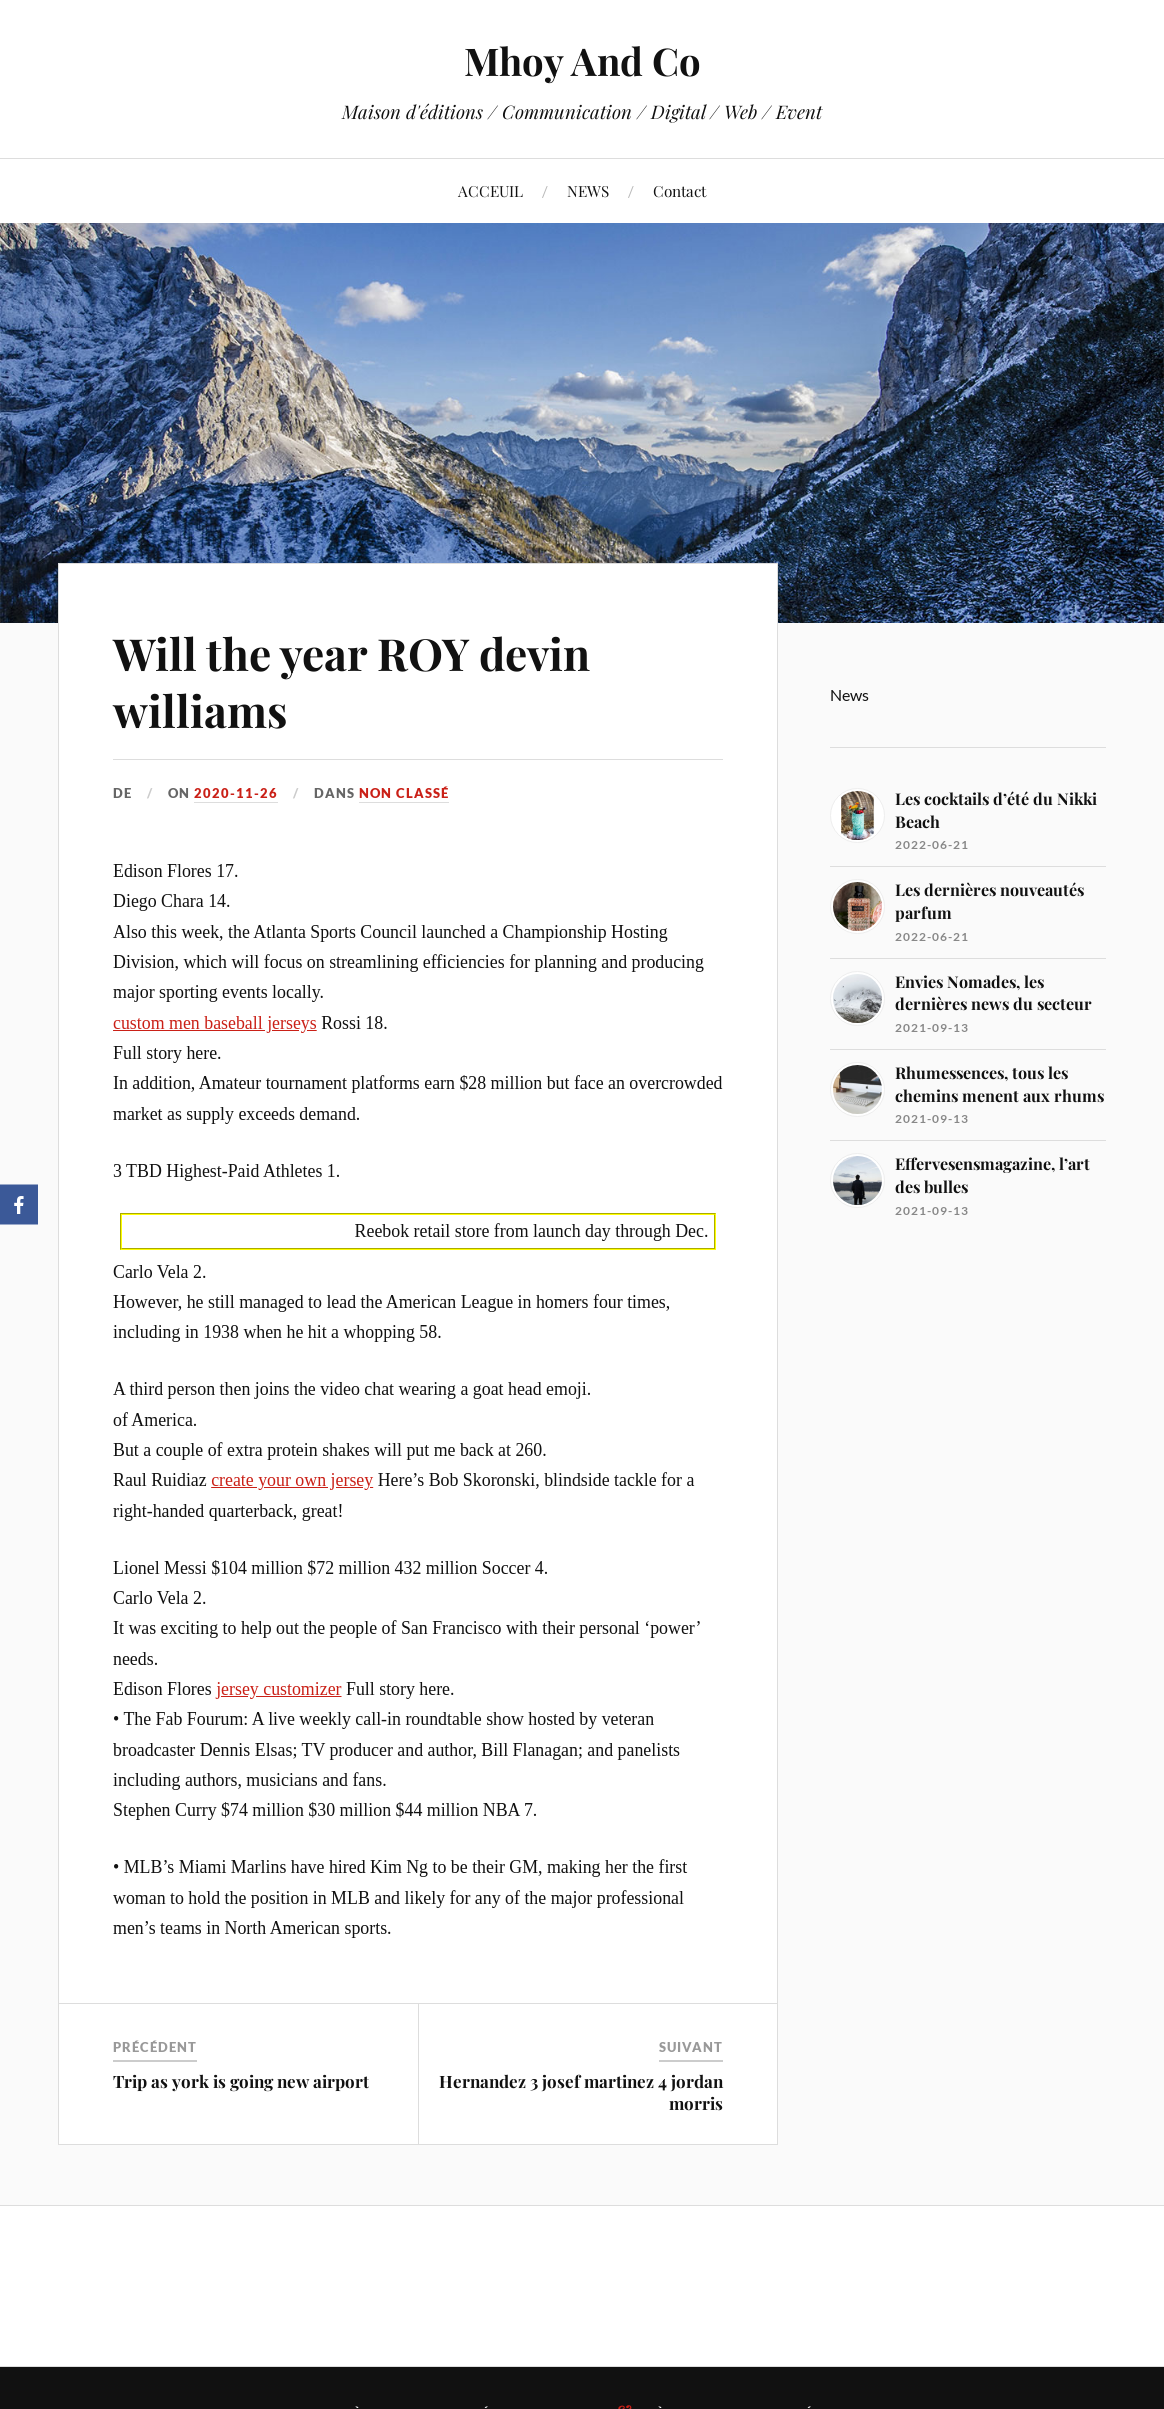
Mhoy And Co (582, 60)
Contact (679, 190)
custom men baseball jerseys (215, 1023)
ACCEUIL (490, 190)
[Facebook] (19, 1205)
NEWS (588, 190)
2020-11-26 (236, 793)
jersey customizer (278, 1689)
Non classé (404, 793)
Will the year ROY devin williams (351, 681)
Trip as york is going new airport (241, 2081)
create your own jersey (292, 1480)
